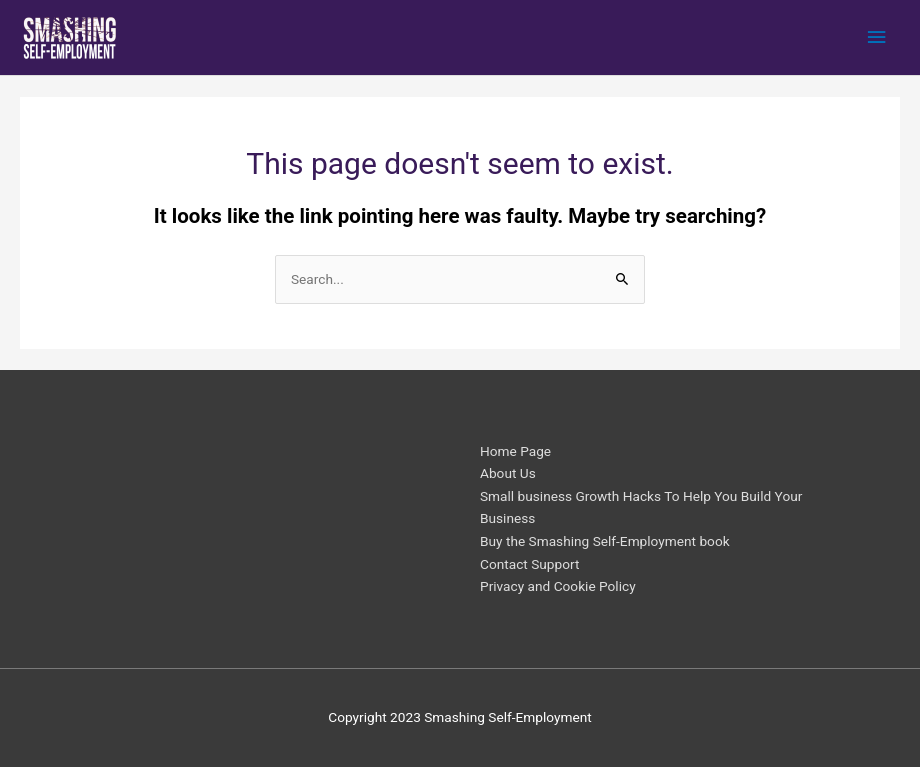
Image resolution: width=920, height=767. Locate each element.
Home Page (515, 451)
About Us (508, 473)
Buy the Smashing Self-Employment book (605, 541)
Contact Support (529, 564)
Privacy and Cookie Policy (558, 586)
